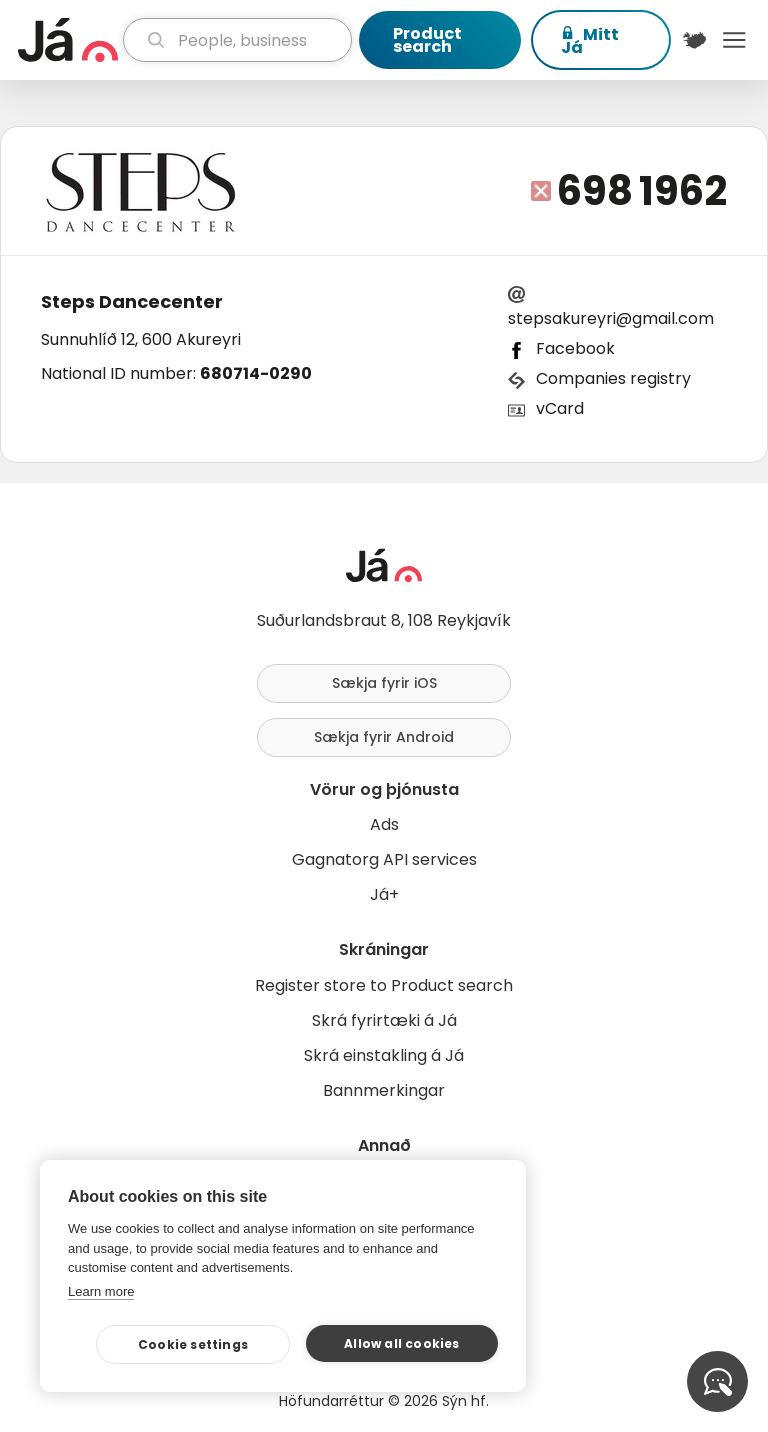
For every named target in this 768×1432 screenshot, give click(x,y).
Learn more (101, 1291)
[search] (237, 40)
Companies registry (613, 378)
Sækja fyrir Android (384, 737)
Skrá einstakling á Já (384, 1055)
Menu (734, 40)
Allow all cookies (401, 1343)
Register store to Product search (384, 985)
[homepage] (68, 40)
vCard (560, 408)
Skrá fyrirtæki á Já (384, 1020)
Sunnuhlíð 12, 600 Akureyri (141, 339)
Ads (384, 824)
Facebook (575, 348)
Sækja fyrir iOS (384, 683)
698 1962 (642, 191)
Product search (427, 40)
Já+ (384, 894)
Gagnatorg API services (384, 859)
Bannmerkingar (384, 1090)
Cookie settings (193, 1344)
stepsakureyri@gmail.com (611, 318)
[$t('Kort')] (695, 40)
